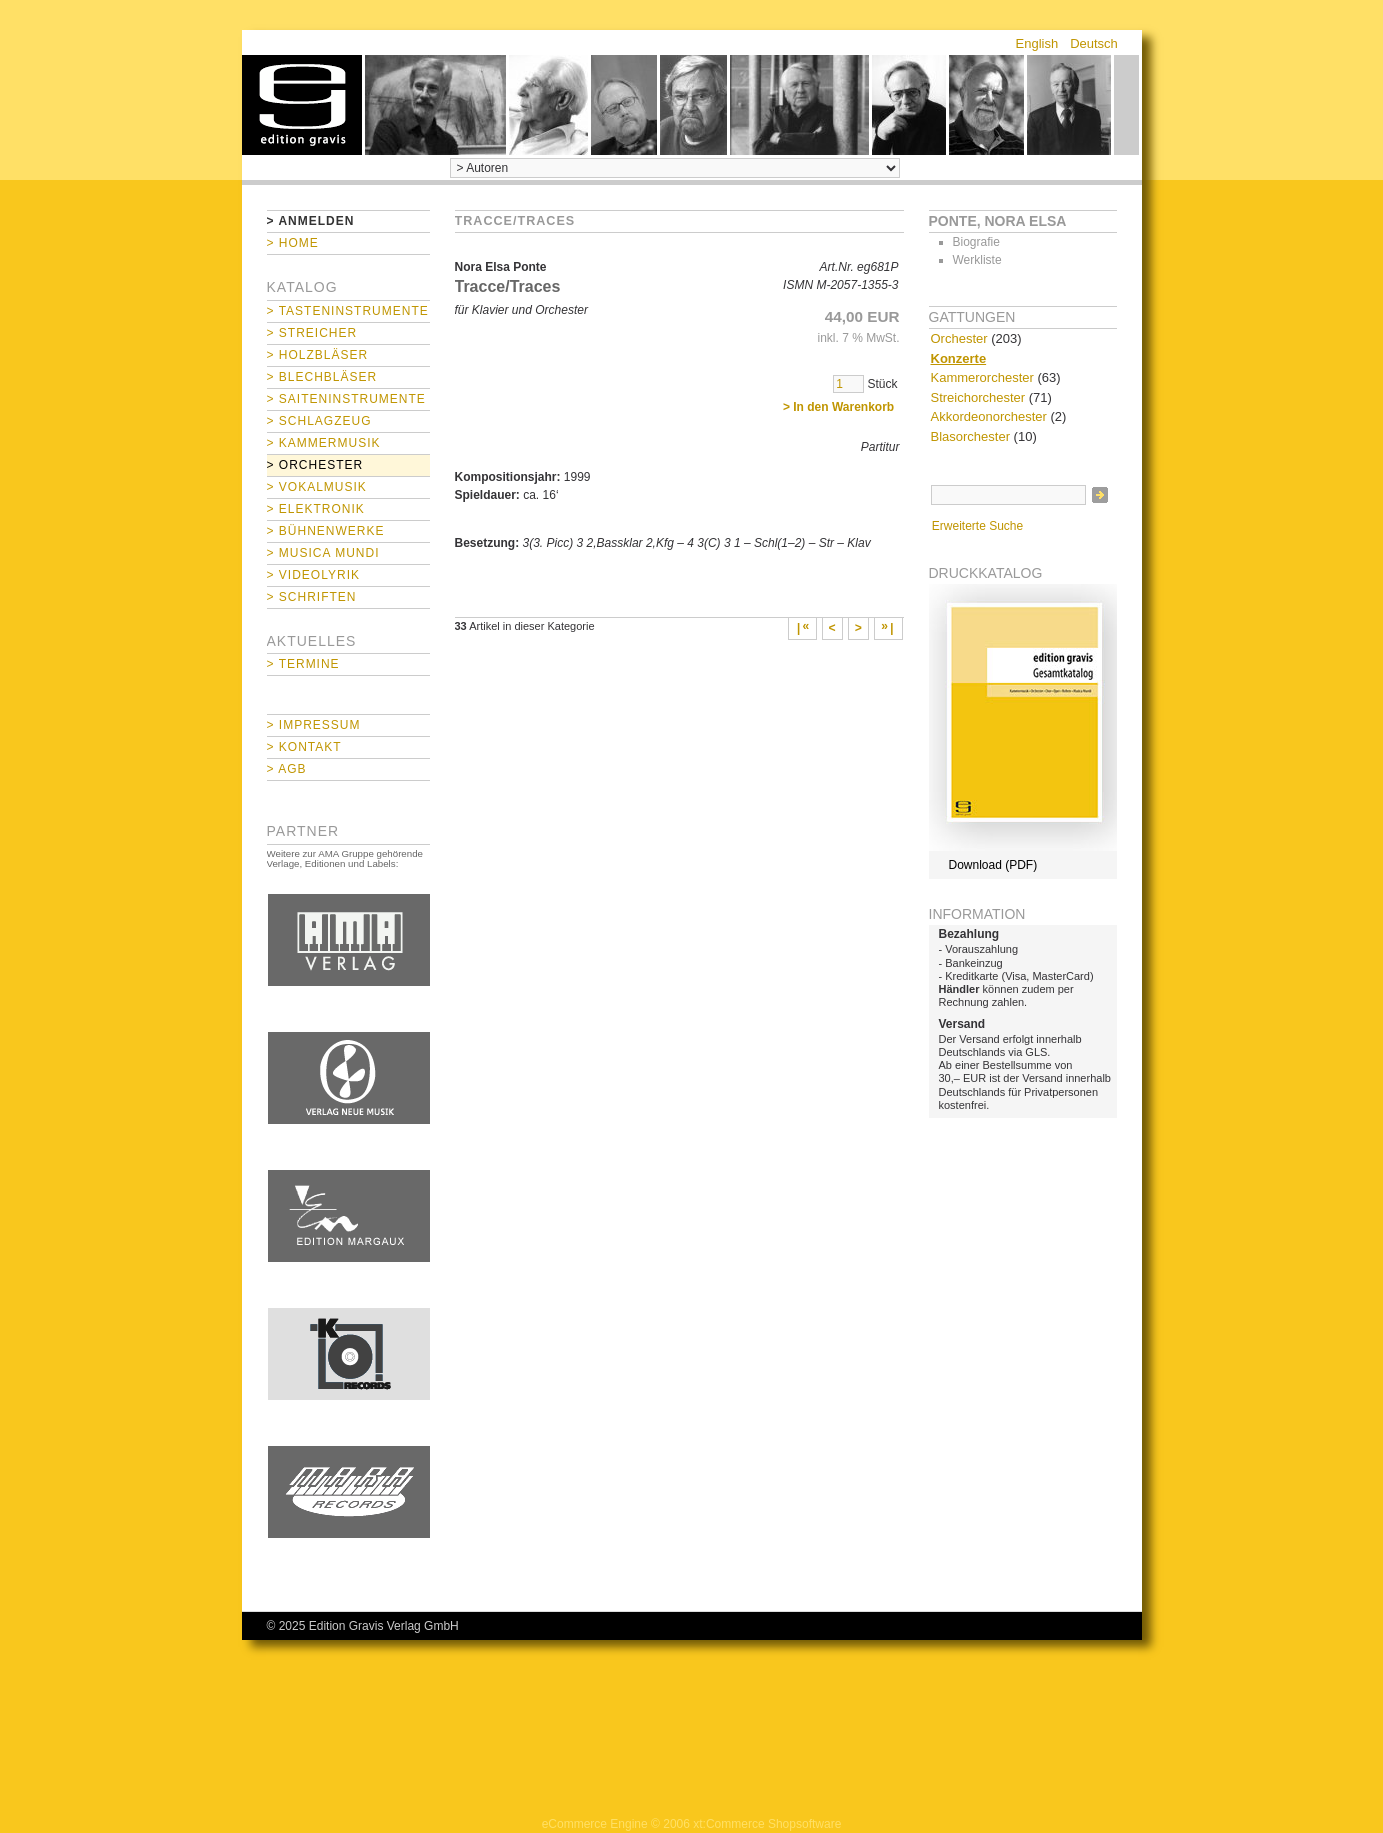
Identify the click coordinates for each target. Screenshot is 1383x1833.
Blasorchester (970, 436)
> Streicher (312, 333)
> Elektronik (316, 509)
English (1037, 43)
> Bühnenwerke (326, 531)
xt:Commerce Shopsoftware (767, 1824)
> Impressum (314, 725)
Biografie (976, 242)
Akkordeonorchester (989, 416)
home (302, 105)
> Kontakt (304, 747)
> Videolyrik (313, 575)
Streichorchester (978, 397)
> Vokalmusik (317, 487)
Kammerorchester (982, 377)
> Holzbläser (318, 355)
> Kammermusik (324, 443)
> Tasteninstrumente (348, 311)
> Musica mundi (323, 553)
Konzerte (959, 358)
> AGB (287, 769)
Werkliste (977, 260)
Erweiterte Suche (977, 526)
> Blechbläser (322, 377)
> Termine (303, 664)
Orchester (959, 338)
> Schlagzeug (319, 421)
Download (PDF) (993, 865)
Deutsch (1094, 43)
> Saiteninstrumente (346, 399)
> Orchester (315, 465)
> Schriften (312, 597)
